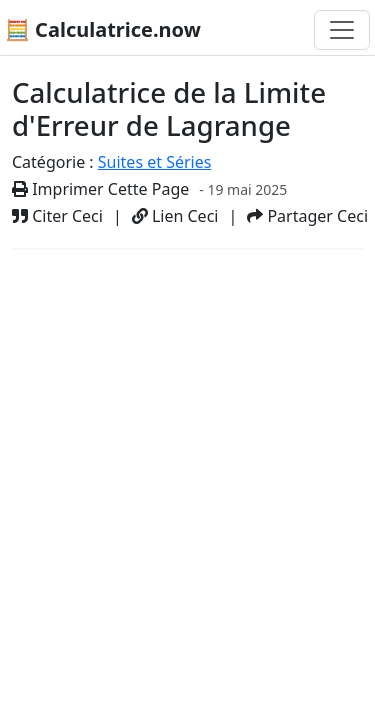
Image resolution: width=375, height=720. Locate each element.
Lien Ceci (175, 216)
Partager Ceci (307, 216)
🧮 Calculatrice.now (103, 29)
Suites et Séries (155, 162)
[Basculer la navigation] (342, 30)
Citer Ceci (57, 216)
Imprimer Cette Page (100, 189)
